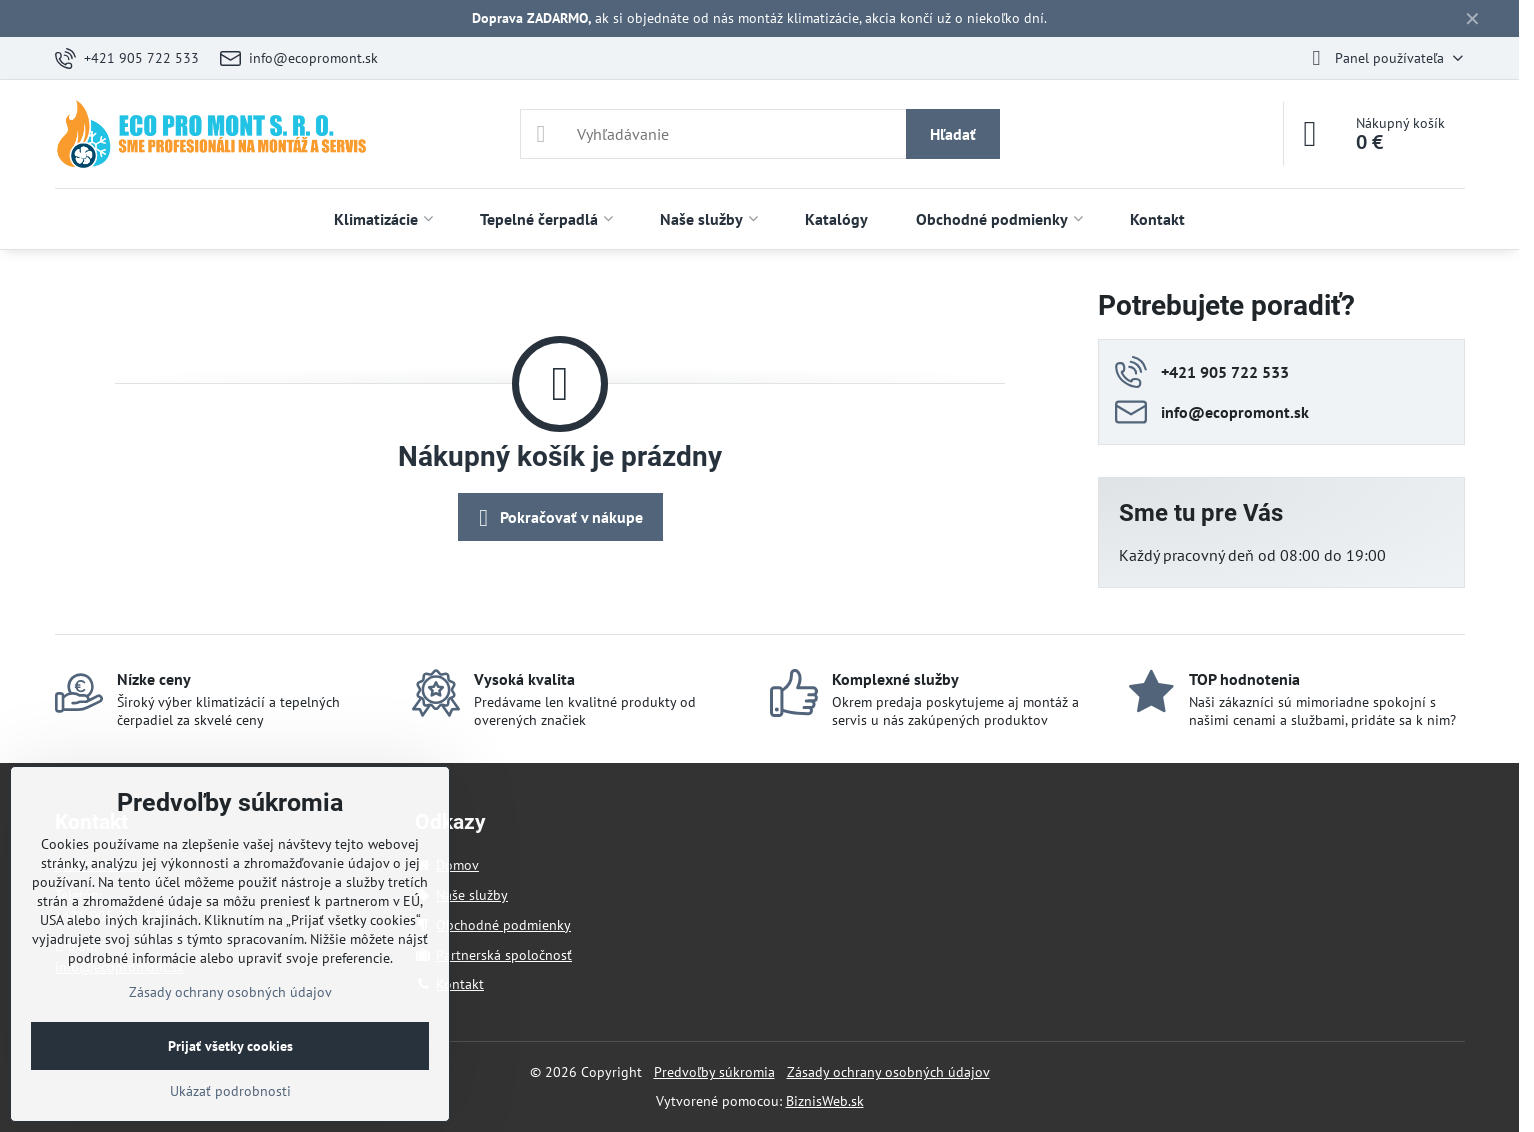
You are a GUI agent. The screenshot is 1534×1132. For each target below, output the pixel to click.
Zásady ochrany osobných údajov (888, 1072)
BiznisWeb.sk (825, 1101)
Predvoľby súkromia (714, 1072)
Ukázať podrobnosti (230, 1091)
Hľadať (953, 134)
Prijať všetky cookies (230, 1046)
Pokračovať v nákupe (557, 518)
